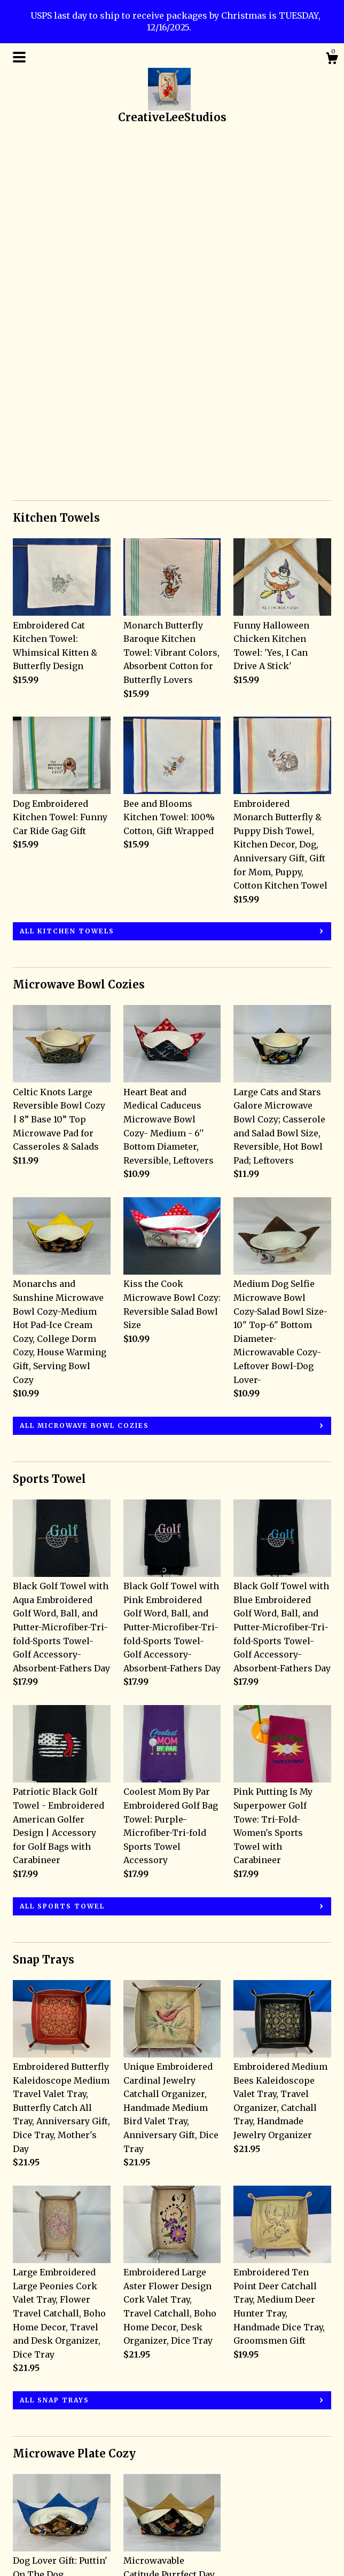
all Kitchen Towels (67, 590)
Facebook (143, 2491)
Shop (24, 2477)
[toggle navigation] (19, 57)
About (25, 2506)
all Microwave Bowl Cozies (84, 1085)
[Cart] (332, 60)
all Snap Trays (54, 2059)
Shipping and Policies (60, 2521)
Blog (23, 2491)
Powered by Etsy (268, 2518)
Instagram (145, 2477)
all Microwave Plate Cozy (81, 2362)
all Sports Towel (62, 1565)
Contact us (35, 2535)
